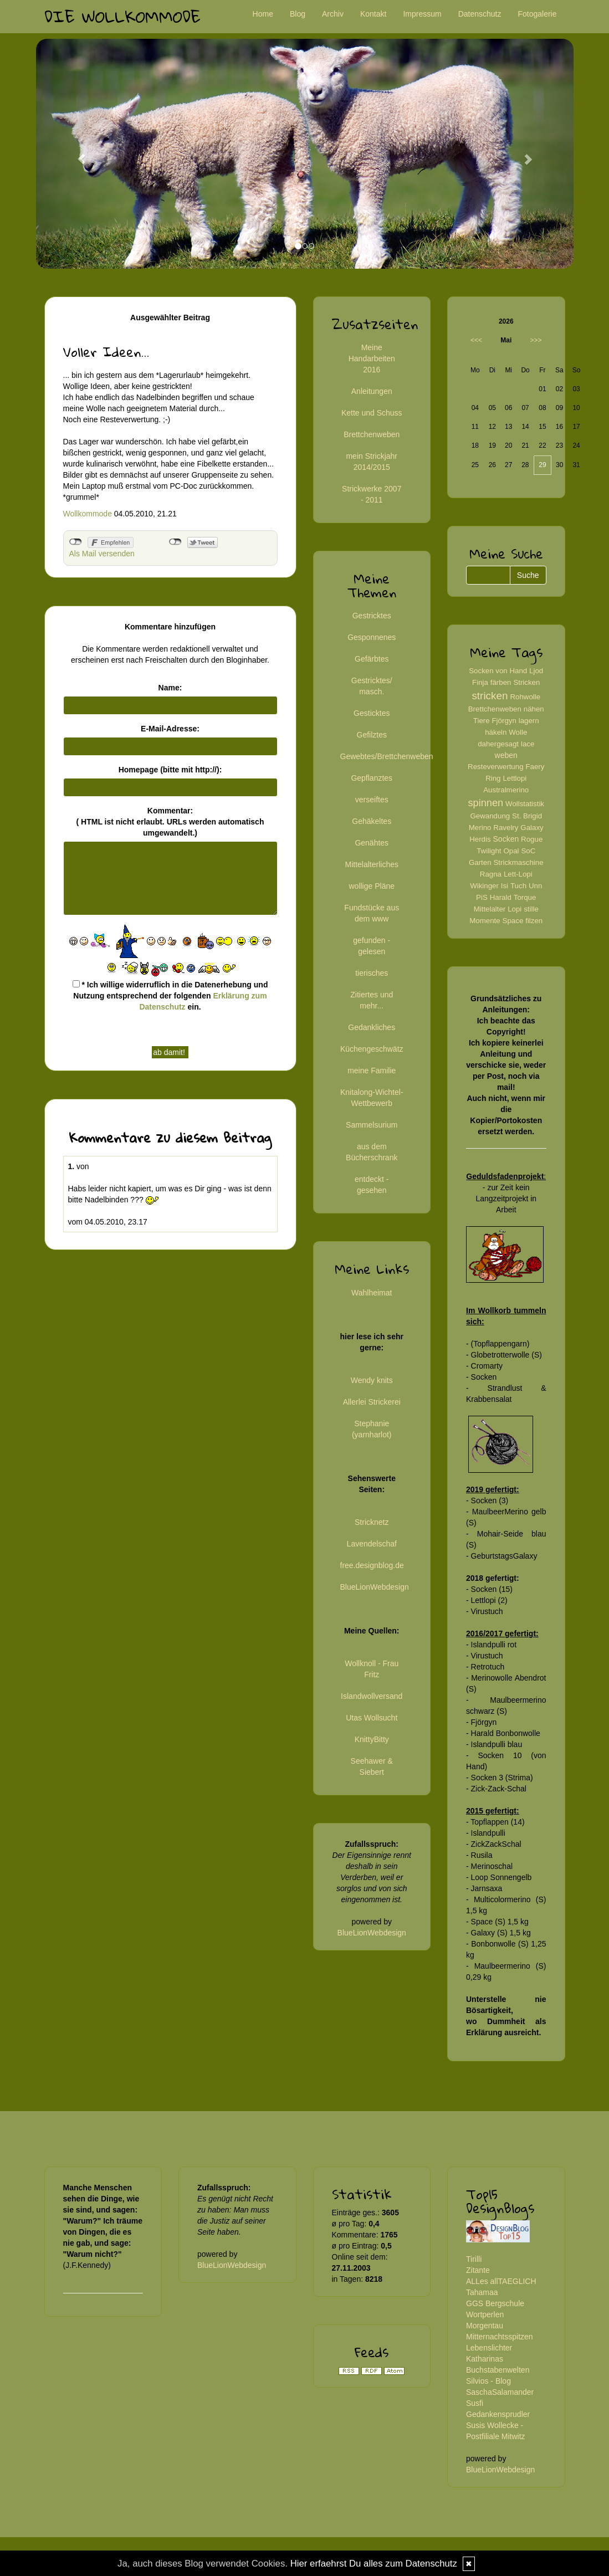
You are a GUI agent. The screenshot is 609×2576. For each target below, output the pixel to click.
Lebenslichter (489, 2347)
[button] (76, 154)
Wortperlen (485, 2314)
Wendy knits (372, 1380)
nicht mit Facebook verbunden (75, 542)
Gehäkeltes (371, 821)
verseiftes (371, 799)
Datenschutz (479, 13)
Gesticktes (372, 713)
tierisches (371, 973)
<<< (476, 340)
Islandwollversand (371, 1696)
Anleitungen (371, 391)
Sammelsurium (371, 1124)
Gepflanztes (371, 778)
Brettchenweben (372, 434)
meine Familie (371, 1070)
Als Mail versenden (102, 553)
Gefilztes (372, 734)
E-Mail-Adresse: (170, 728)
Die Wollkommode (122, 16)
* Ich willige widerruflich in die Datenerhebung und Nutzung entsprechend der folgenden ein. (170, 995)
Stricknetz (371, 1522)
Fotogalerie (537, 13)
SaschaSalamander (500, 2392)
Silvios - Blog (488, 2381)
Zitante (478, 2270)
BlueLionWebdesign (374, 1587)
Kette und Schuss (371, 412)
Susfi (474, 2403)
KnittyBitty (372, 1739)
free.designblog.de (372, 1565)
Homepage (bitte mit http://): (170, 769)
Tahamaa (482, 2292)
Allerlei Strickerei (372, 1401)
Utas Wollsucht (371, 1717)
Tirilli (474, 2259)
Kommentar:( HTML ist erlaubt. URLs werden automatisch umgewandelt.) (170, 821)
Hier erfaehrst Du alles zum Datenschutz (373, 2563)
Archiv (333, 13)
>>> (535, 340)
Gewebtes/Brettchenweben (386, 756)
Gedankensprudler (498, 2414)
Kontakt (373, 13)
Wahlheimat (371, 1292)
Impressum (422, 13)
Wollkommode (87, 513)
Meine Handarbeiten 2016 (372, 358)
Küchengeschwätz (371, 1048)
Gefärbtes (371, 658)
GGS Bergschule (495, 2303)
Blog (297, 13)
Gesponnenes (371, 637)
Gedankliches (371, 1027)
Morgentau (484, 2325)
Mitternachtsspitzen (499, 2336)
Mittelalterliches (371, 864)
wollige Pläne (372, 886)
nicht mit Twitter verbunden (175, 542)
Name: (170, 687)
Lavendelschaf (372, 1543)
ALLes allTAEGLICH (501, 2281)
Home (263, 13)
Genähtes (371, 842)
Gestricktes (371, 615)
